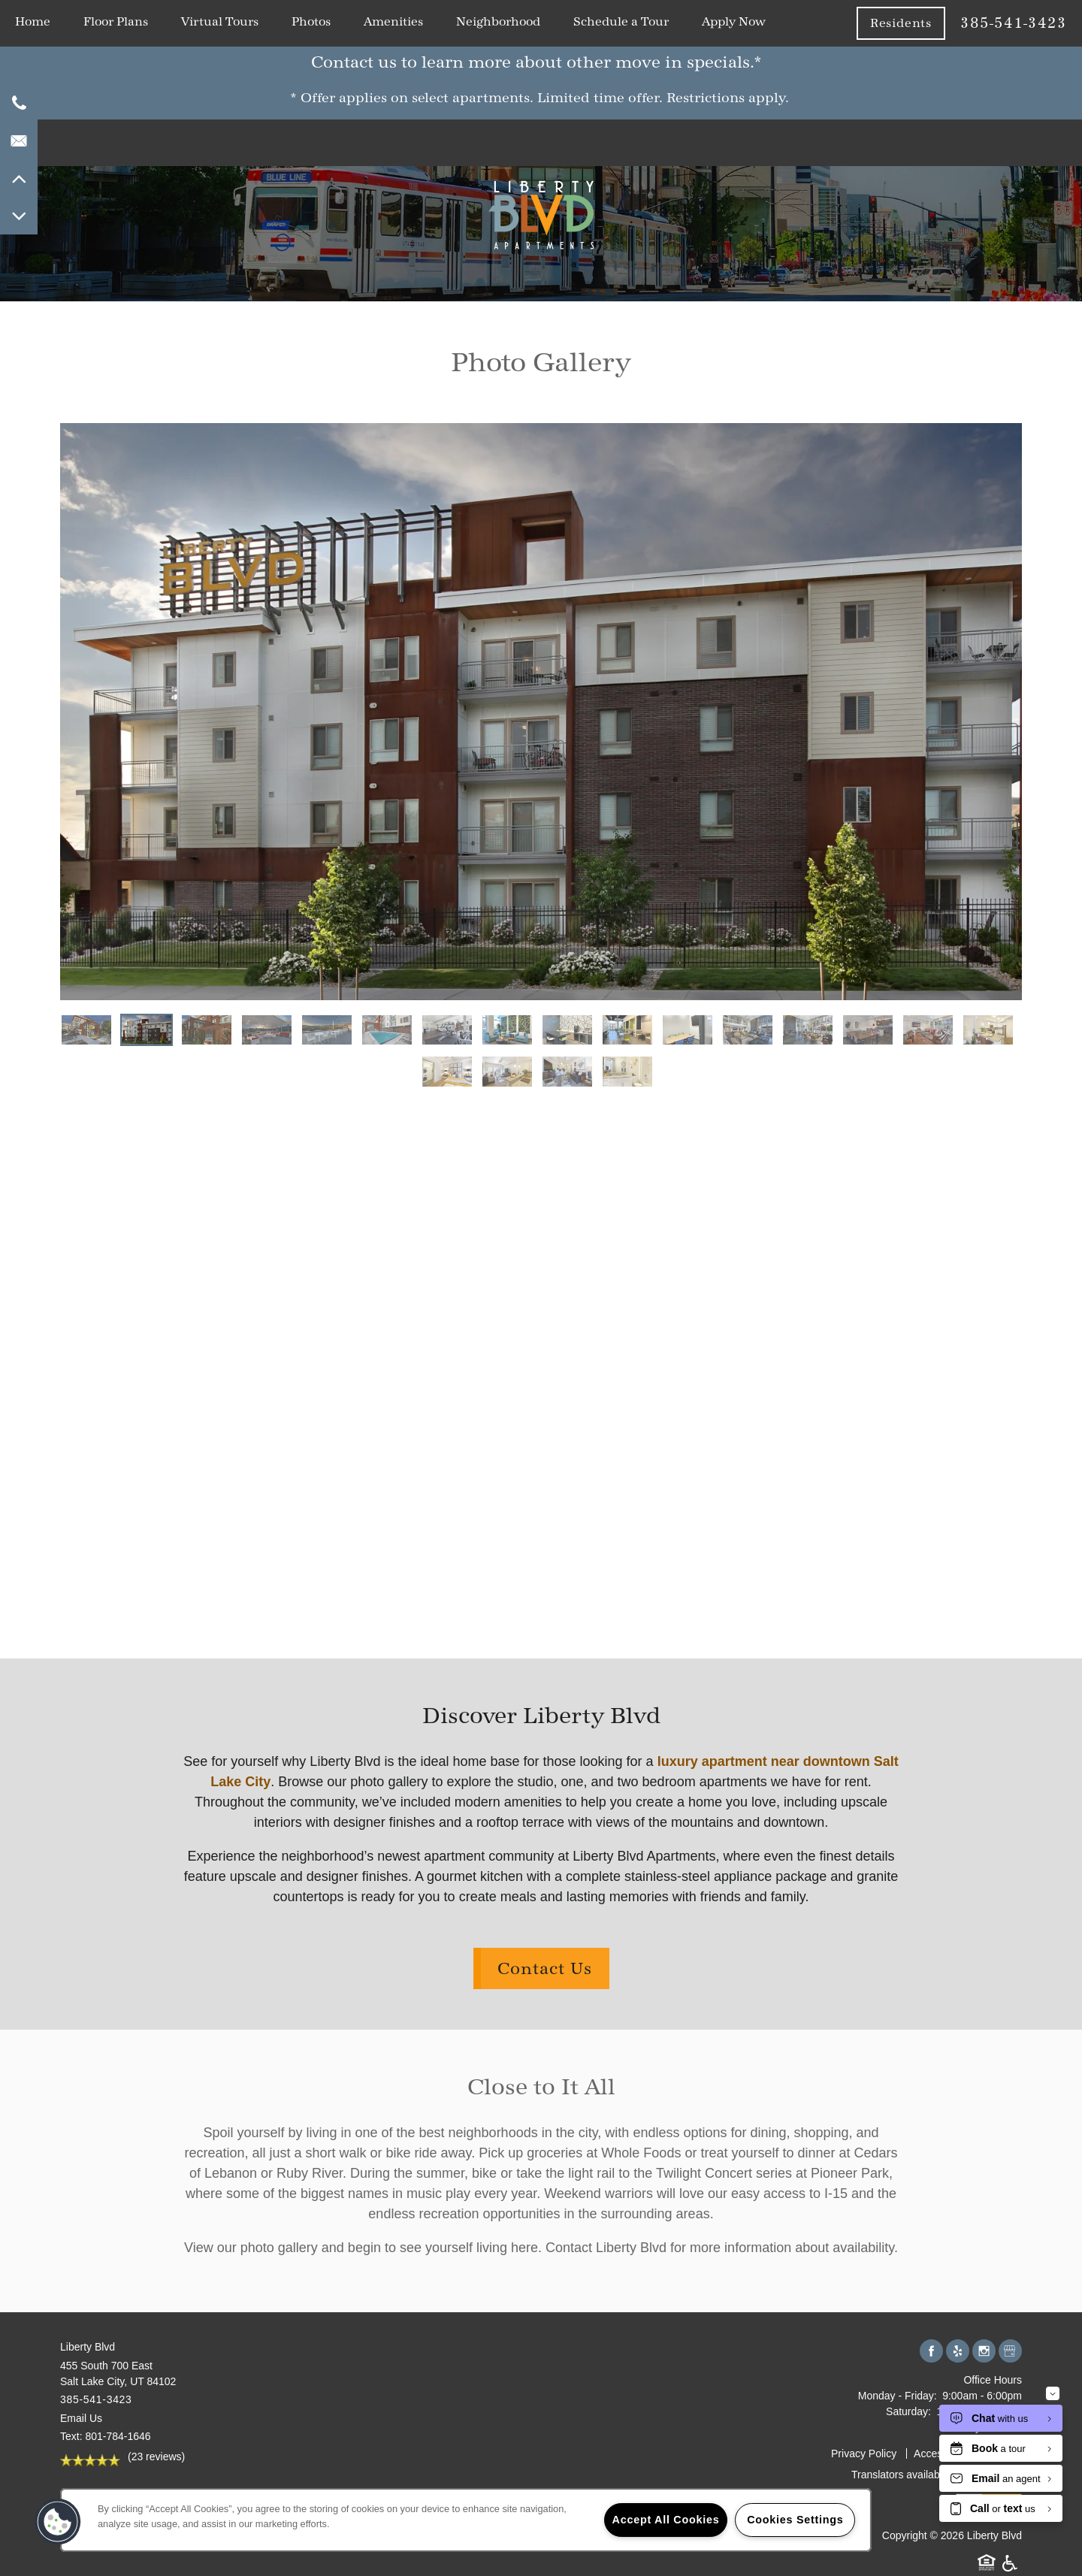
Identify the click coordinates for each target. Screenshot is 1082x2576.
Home (32, 21)
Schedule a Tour (621, 21)
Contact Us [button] (545, 1968)
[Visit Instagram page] (984, 2351)
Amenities (393, 21)
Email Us (81, 2418)
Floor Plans (115, 21)
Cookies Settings (795, 2520)
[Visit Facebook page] (931, 2351)
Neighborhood (498, 21)
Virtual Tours (219, 21)
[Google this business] (1010, 2351)
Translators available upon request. (934, 2475)
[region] (466, 2520)
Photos (311, 21)
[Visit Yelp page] (957, 2351)
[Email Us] (19, 140)
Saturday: (908, 2411)
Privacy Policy (863, 2454)
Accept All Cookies (666, 2520)
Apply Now (734, 21)
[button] (1059, 65)
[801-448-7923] (19, 103)
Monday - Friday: (897, 2396)
